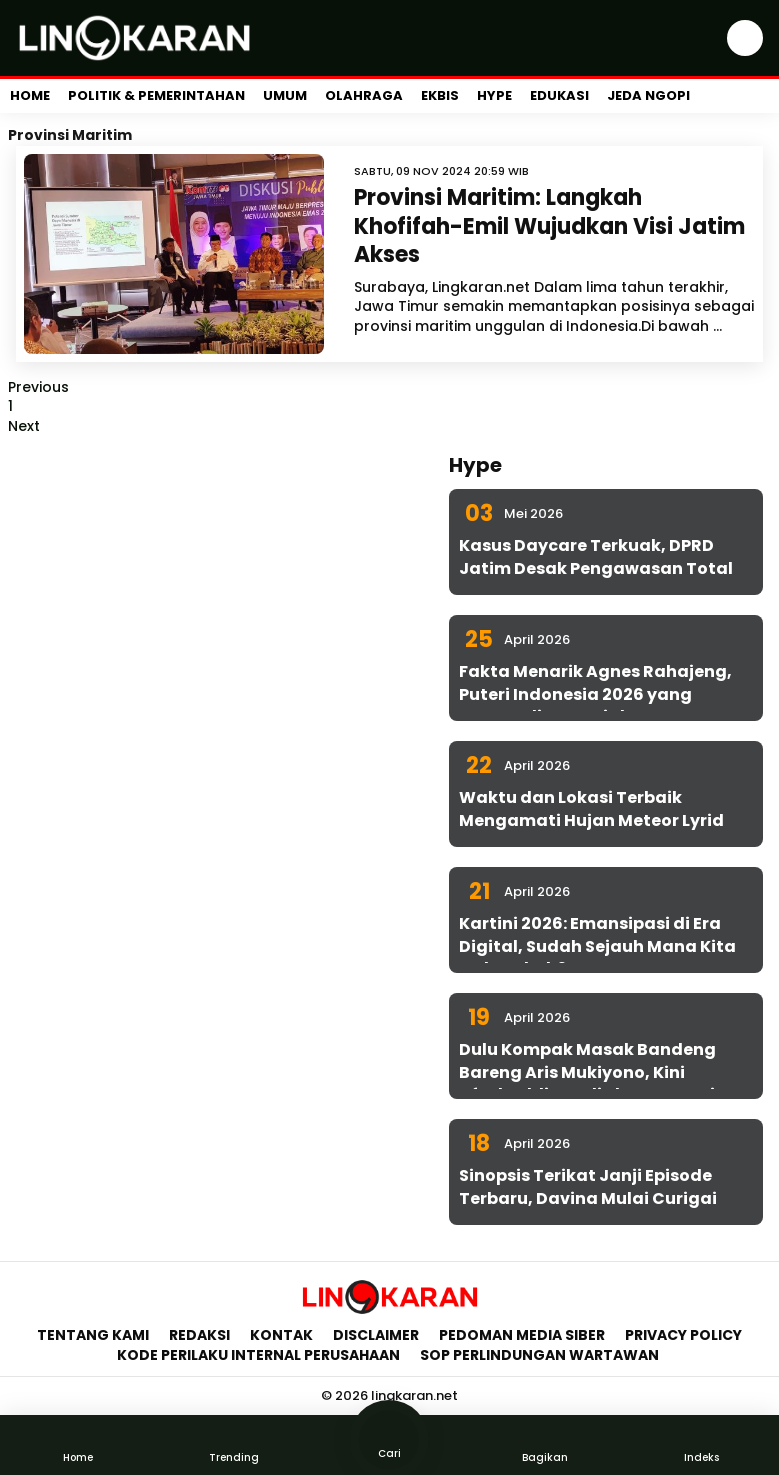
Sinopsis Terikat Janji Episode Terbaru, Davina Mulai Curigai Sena (588, 1198)
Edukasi (559, 95)
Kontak (281, 1335)
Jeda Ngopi (648, 95)
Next (24, 426)
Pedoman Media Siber (522, 1335)
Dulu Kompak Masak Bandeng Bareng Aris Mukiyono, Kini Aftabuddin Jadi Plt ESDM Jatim (595, 1072)
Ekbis (440, 95)
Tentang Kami (93, 1335)
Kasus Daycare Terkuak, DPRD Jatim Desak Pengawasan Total (596, 556)
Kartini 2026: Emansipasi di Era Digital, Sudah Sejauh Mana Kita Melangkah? (597, 946)
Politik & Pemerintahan (156, 95)
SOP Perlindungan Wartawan (541, 1355)
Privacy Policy (683, 1335)
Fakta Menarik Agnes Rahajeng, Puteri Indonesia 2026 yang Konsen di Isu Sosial (595, 694)
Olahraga (364, 95)
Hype (494, 95)
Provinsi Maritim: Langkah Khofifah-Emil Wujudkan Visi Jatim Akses (549, 226)
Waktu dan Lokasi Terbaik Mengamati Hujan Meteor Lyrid (591, 808)
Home (30, 95)
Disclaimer (376, 1335)
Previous (38, 387)
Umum (285, 95)
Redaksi (199, 1335)
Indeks (701, 1444)
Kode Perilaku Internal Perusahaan (258, 1355)
